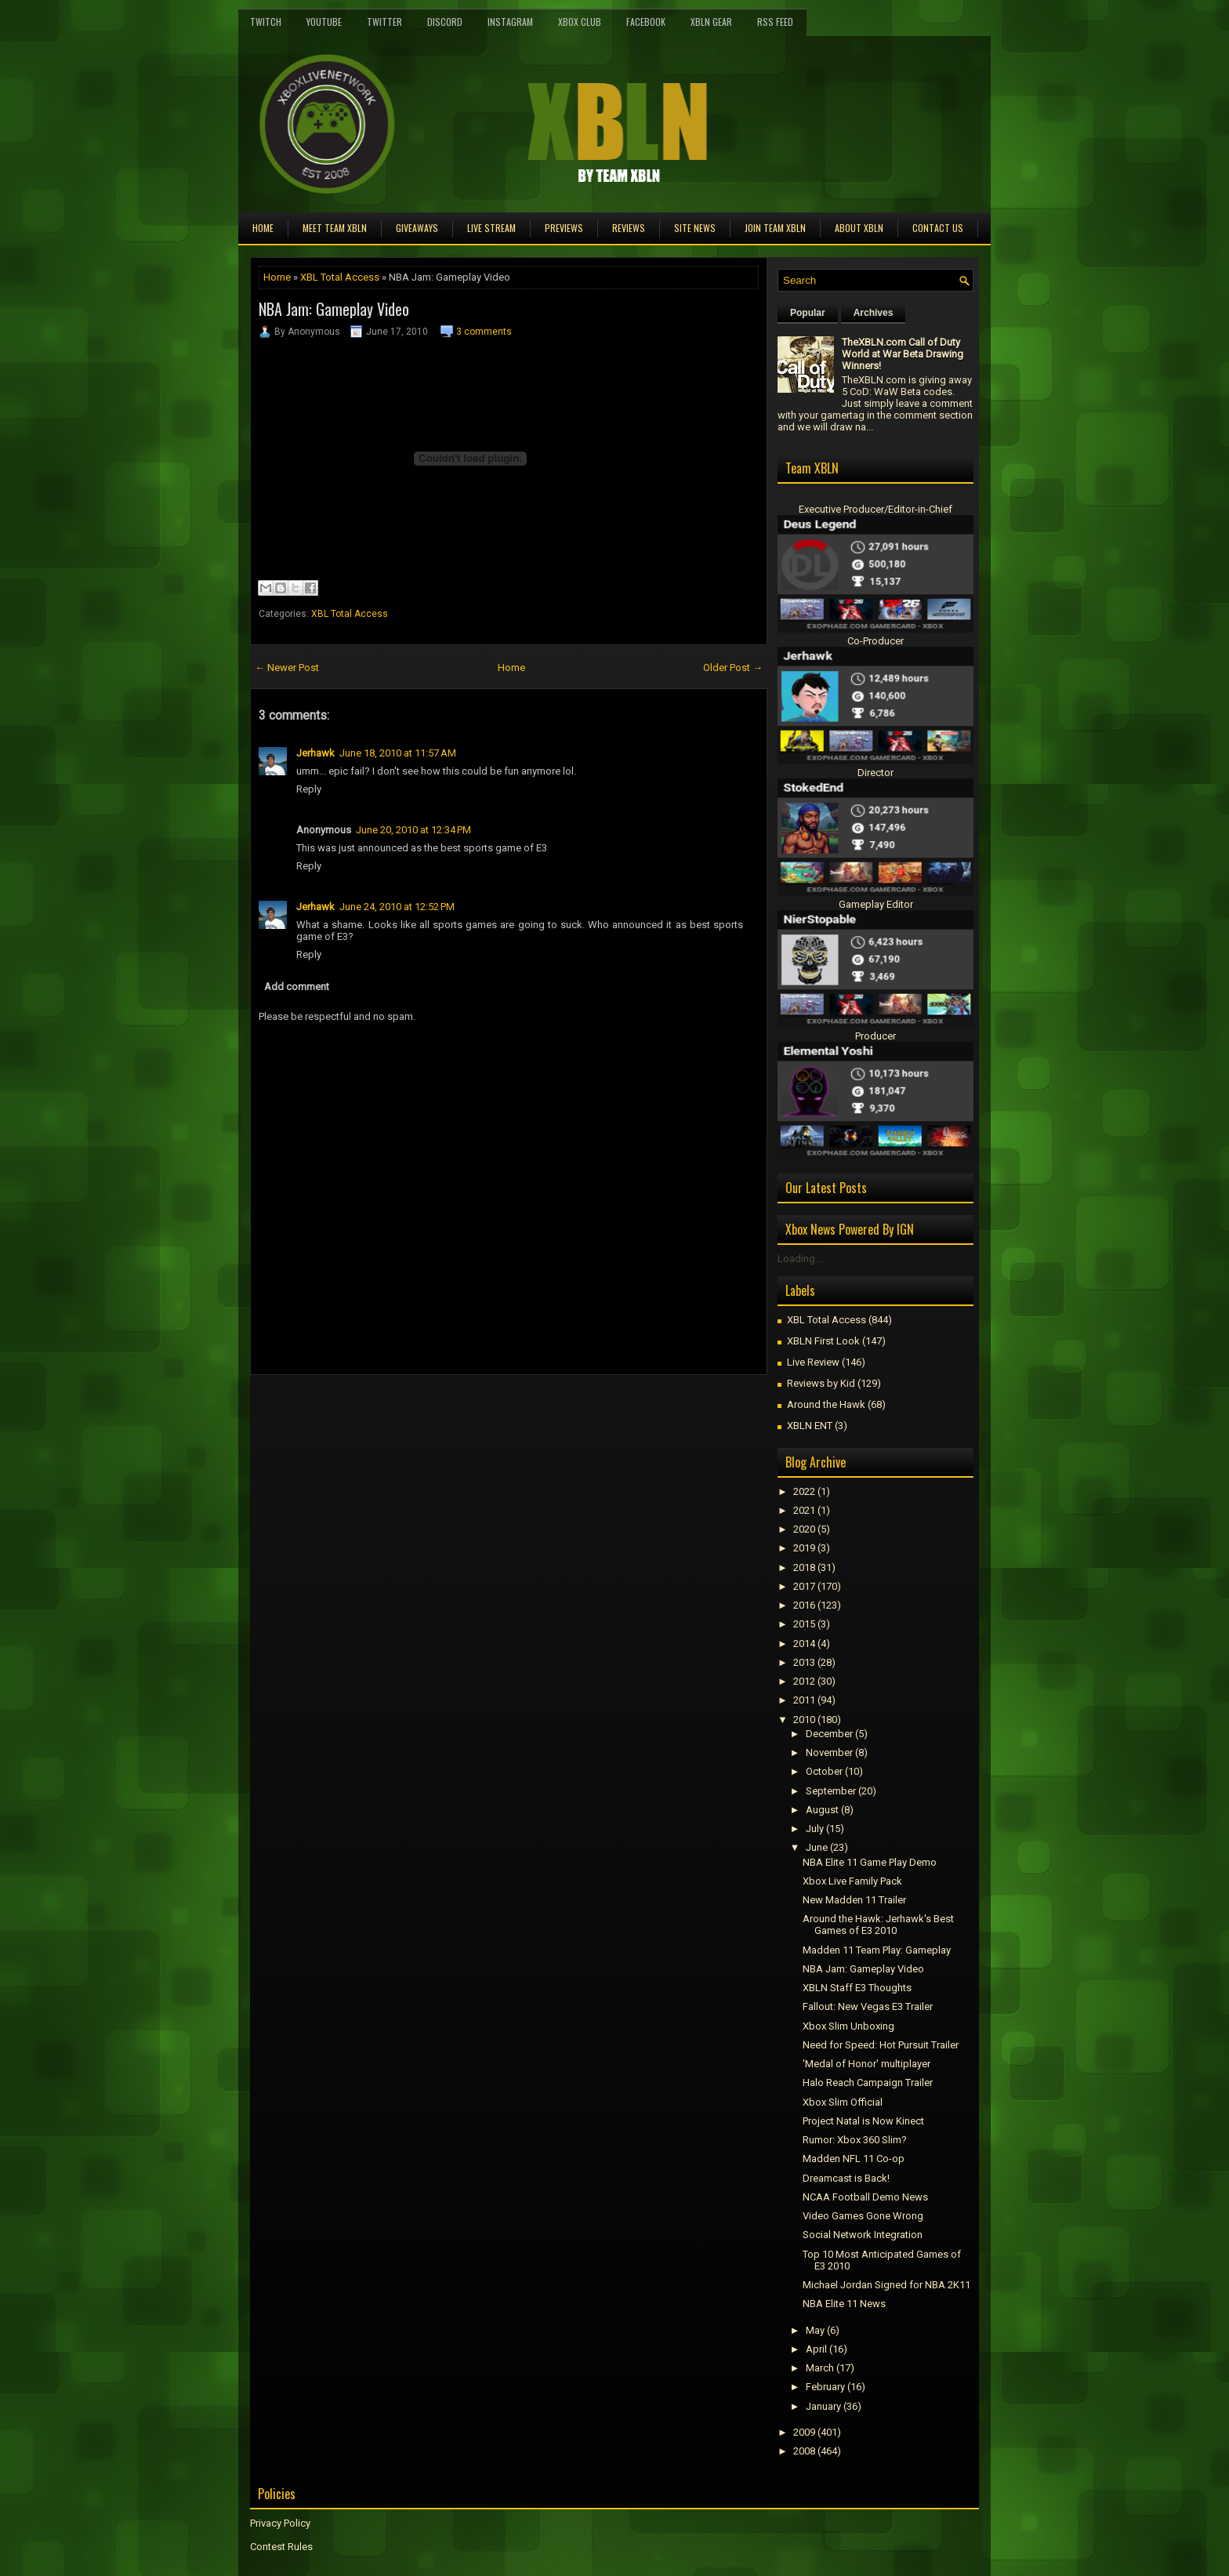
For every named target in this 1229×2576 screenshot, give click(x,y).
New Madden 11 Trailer (854, 1900)
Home (263, 227)
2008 (804, 2451)
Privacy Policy (280, 2523)
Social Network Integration (863, 2234)
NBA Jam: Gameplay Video (334, 309)
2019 (804, 1548)
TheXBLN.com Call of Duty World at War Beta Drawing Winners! (902, 354)
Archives (874, 312)
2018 (804, 1567)
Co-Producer (875, 641)
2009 (804, 2432)
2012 (804, 1681)
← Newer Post (287, 667)
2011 (804, 1700)
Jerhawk (315, 753)
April (816, 2349)
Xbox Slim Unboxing (848, 2026)
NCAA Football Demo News (865, 2197)
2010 (804, 1719)
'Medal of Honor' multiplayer (866, 2064)
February (825, 2387)
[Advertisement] (433, 1410)
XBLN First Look (823, 1341)
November (829, 1752)
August (822, 1810)
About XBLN (859, 227)
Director (875, 772)
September (831, 1791)
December (829, 1734)
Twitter (384, 21)
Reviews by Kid (821, 1383)
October (824, 1771)
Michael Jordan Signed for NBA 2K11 (886, 2285)
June (817, 1847)
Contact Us (937, 227)
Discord (444, 21)
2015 (804, 1624)
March (820, 2368)
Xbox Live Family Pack (852, 1881)
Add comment (296, 986)
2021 (804, 1510)
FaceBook (645, 21)
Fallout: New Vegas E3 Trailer (868, 2006)
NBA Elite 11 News (844, 2303)
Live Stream (491, 227)
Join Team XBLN (775, 227)
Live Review (813, 1362)
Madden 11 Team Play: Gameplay (877, 1950)
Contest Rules (281, 2546)
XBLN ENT (809, 1425)
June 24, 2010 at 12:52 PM (397, 906)
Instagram (510, 21)
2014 (804, 1643)
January (823, 2406)
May (815, 2330)
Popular (807, 312)
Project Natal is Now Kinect (863, 2121)
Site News (695, 227)
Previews (564, 227)
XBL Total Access (339, 277)
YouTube (324, 21)
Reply (308, 789)
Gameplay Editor (876, 904)
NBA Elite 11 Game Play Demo (870, 1862)
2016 (804, 1605)
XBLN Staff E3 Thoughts (857, 1988)
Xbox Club (579, 21)
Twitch (265, 21)
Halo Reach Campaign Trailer (868, 2082)
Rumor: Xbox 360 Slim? (855, 2140)
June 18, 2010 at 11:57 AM (397, 753)
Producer (875, 1036)
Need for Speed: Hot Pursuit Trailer (881, 2045)
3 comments (484, 331)
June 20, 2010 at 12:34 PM (413, 830)
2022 (804, 1491)
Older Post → (733, 667)
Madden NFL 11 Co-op (854, 2158)
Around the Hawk (826, 1404)
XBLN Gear (711, 21)
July (815, 1828)
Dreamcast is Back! (846, 2178)
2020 (804, 1529)
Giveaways (417, 227)
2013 (804, 1662)
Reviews (628, 227)
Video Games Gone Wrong (863, 2216)
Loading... (800, 1258)
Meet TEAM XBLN (335, 227)
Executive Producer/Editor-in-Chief (875, 509)
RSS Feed (775, 21)
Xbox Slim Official (843, 2102)
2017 (804, 1586)
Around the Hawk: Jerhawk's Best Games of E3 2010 (878, 1924)
